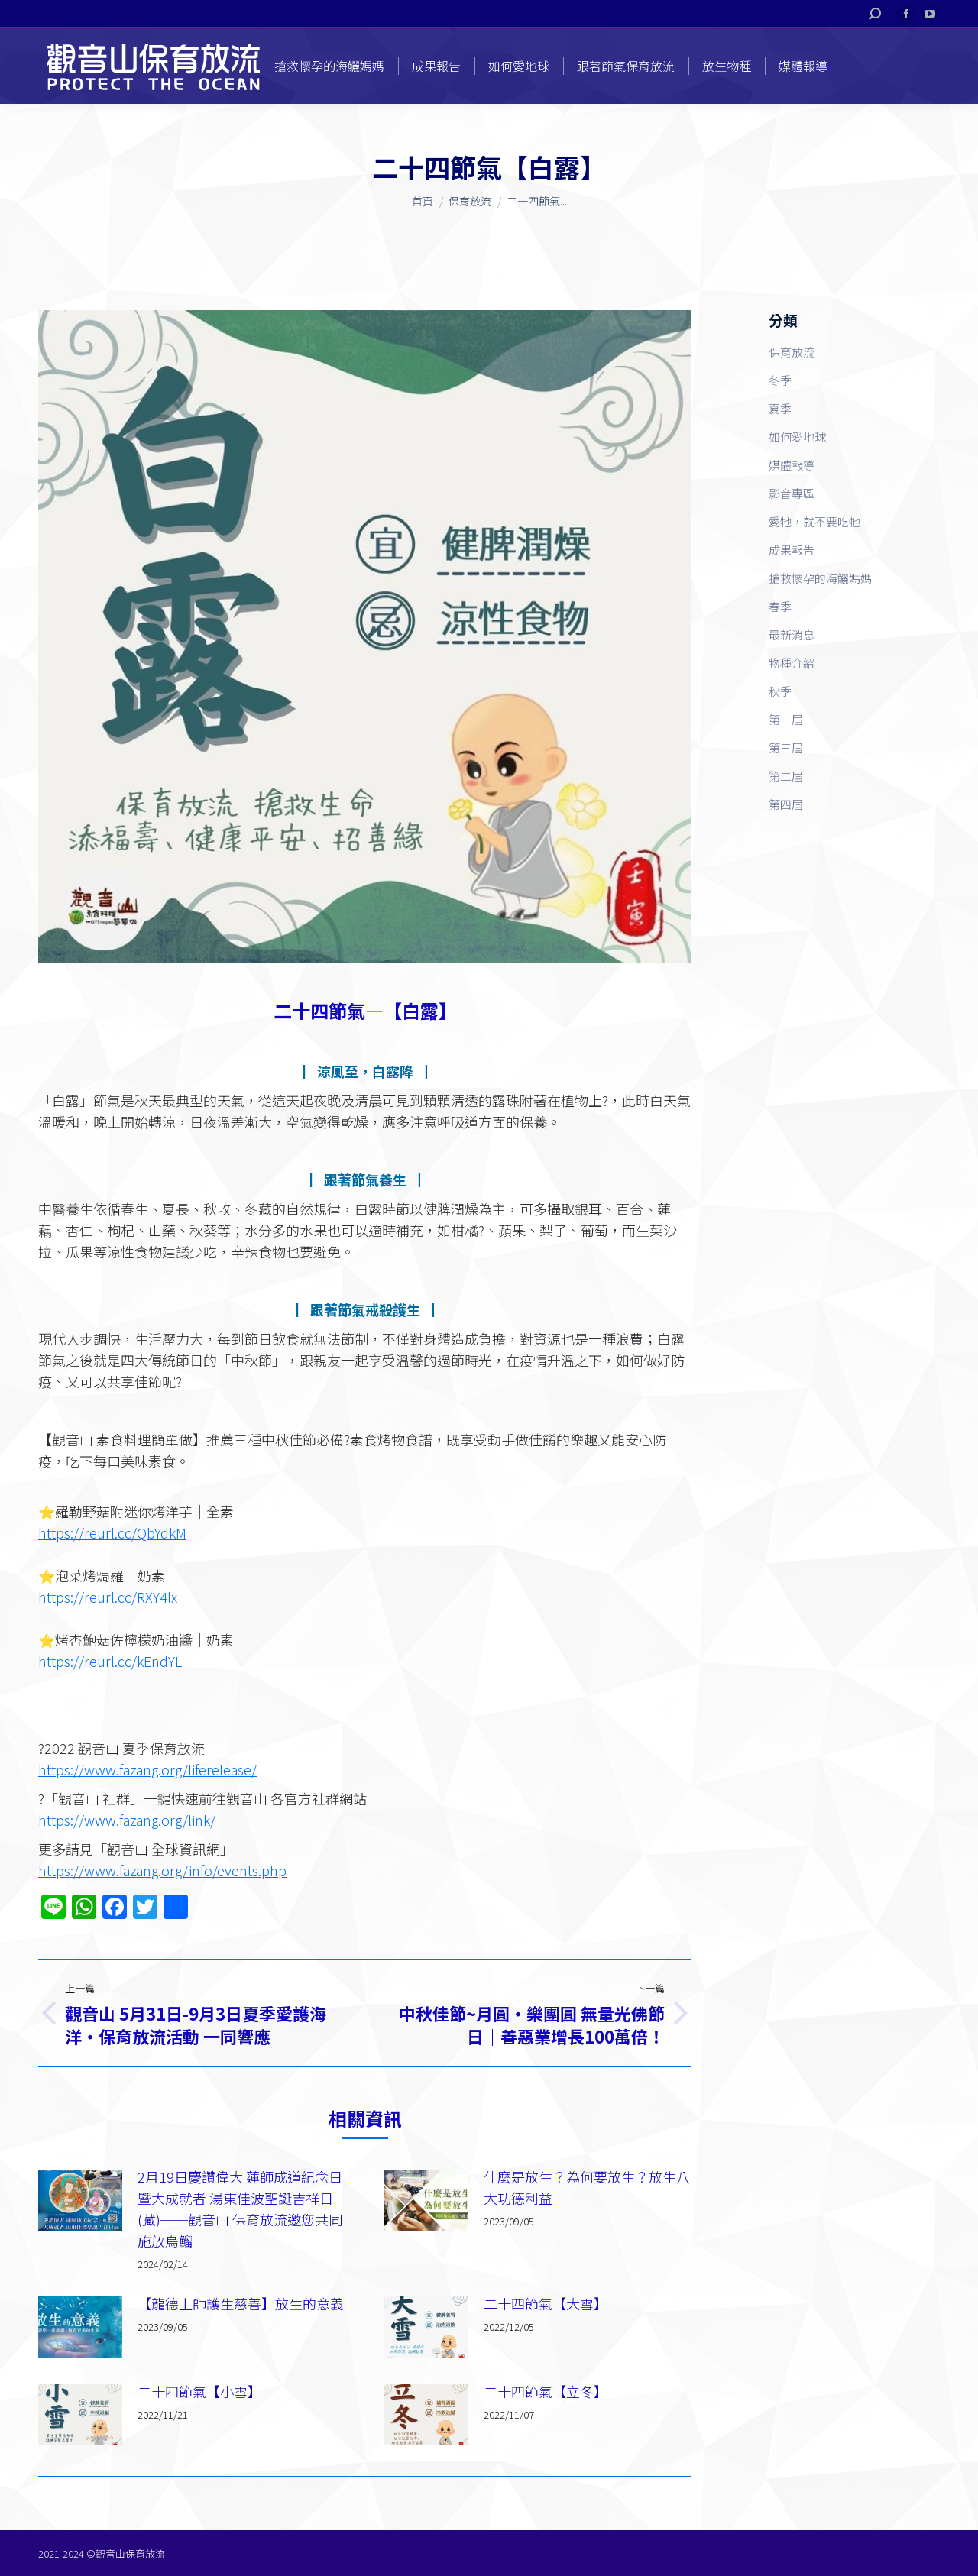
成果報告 (791, 550)
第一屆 (786, 719)
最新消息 (791, 634)
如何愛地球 (797, 437)
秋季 (780, 691)
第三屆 (786, 747)
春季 (780, 606)
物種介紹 (791, 663)
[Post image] (80, 2200)
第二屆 (786, 776)
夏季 (780, 408)
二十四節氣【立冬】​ (545, 2391)
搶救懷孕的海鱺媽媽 (820, 578)
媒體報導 (791, 465)
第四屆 (786, 804)
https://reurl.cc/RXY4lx (107, 1597)
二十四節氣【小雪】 (199, 2391)
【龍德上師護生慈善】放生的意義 (241, 2303)
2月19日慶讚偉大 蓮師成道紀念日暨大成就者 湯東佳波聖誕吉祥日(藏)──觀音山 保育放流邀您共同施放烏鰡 (240, 2209)
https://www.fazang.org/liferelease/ (147, 1769)
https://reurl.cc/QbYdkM (112, 1532)
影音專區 (791, 493)
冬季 (780, 380)
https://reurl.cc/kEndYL (110, 1661)
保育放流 (791, 352)
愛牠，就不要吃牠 (814, 521)
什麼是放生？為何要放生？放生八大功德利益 (587, 2187)
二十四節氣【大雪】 (545, 2303)
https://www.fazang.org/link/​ (126, 1820)
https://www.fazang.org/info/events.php (162, 1870)
